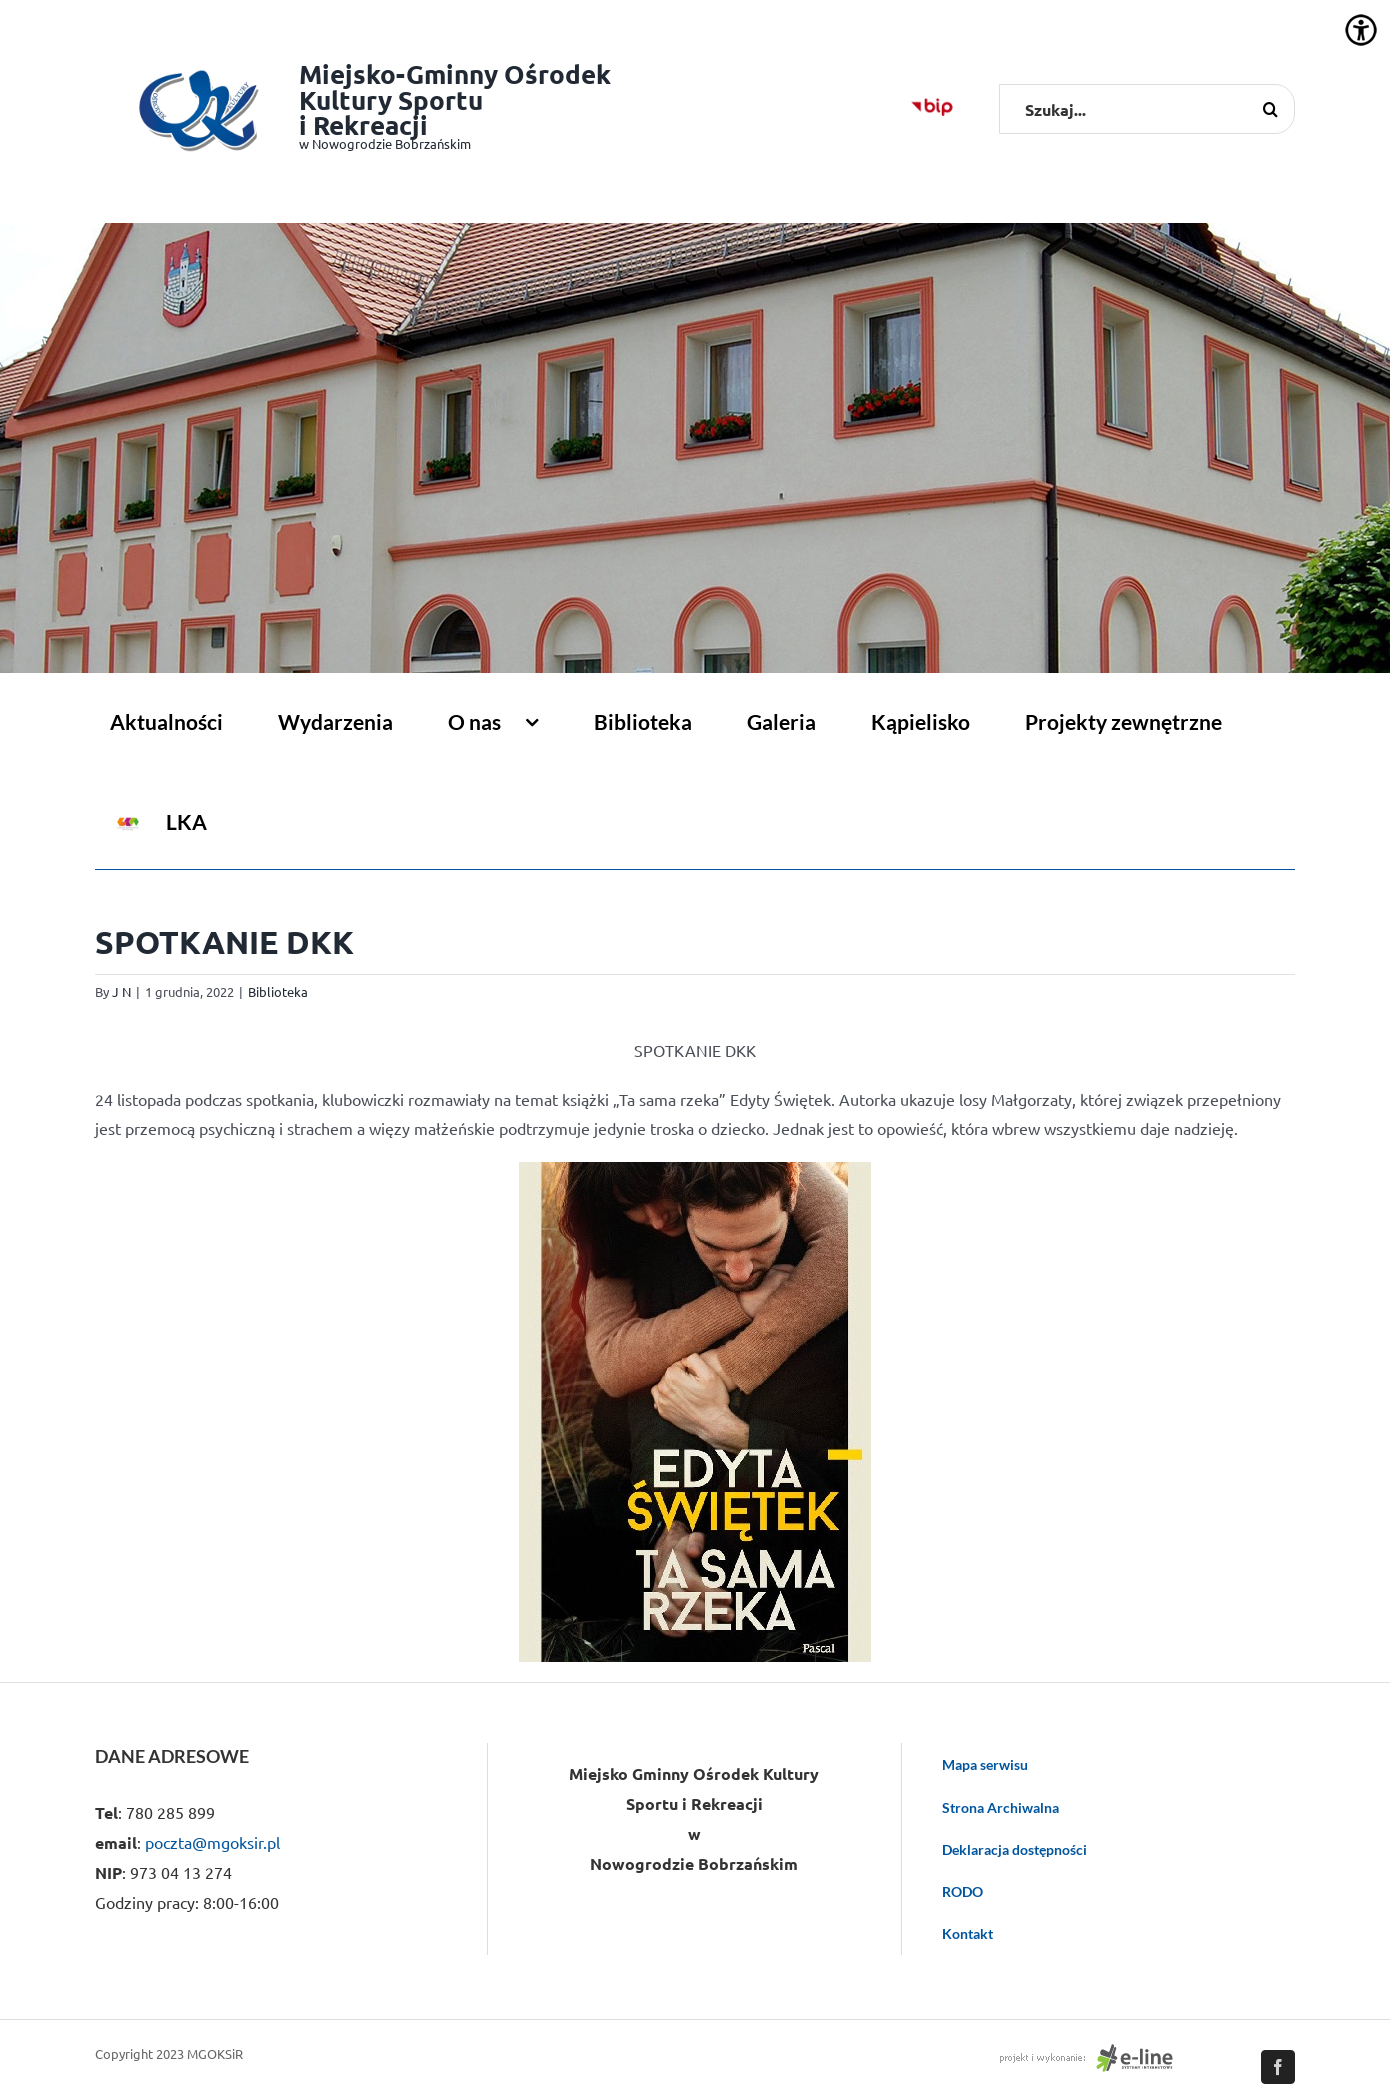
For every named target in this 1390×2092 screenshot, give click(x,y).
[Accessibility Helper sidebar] (1361, 30)
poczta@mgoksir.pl (212, 1842)
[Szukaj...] (1147, 109)
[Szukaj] (1270, 109)
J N (121, 991)
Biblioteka (278, 991)
